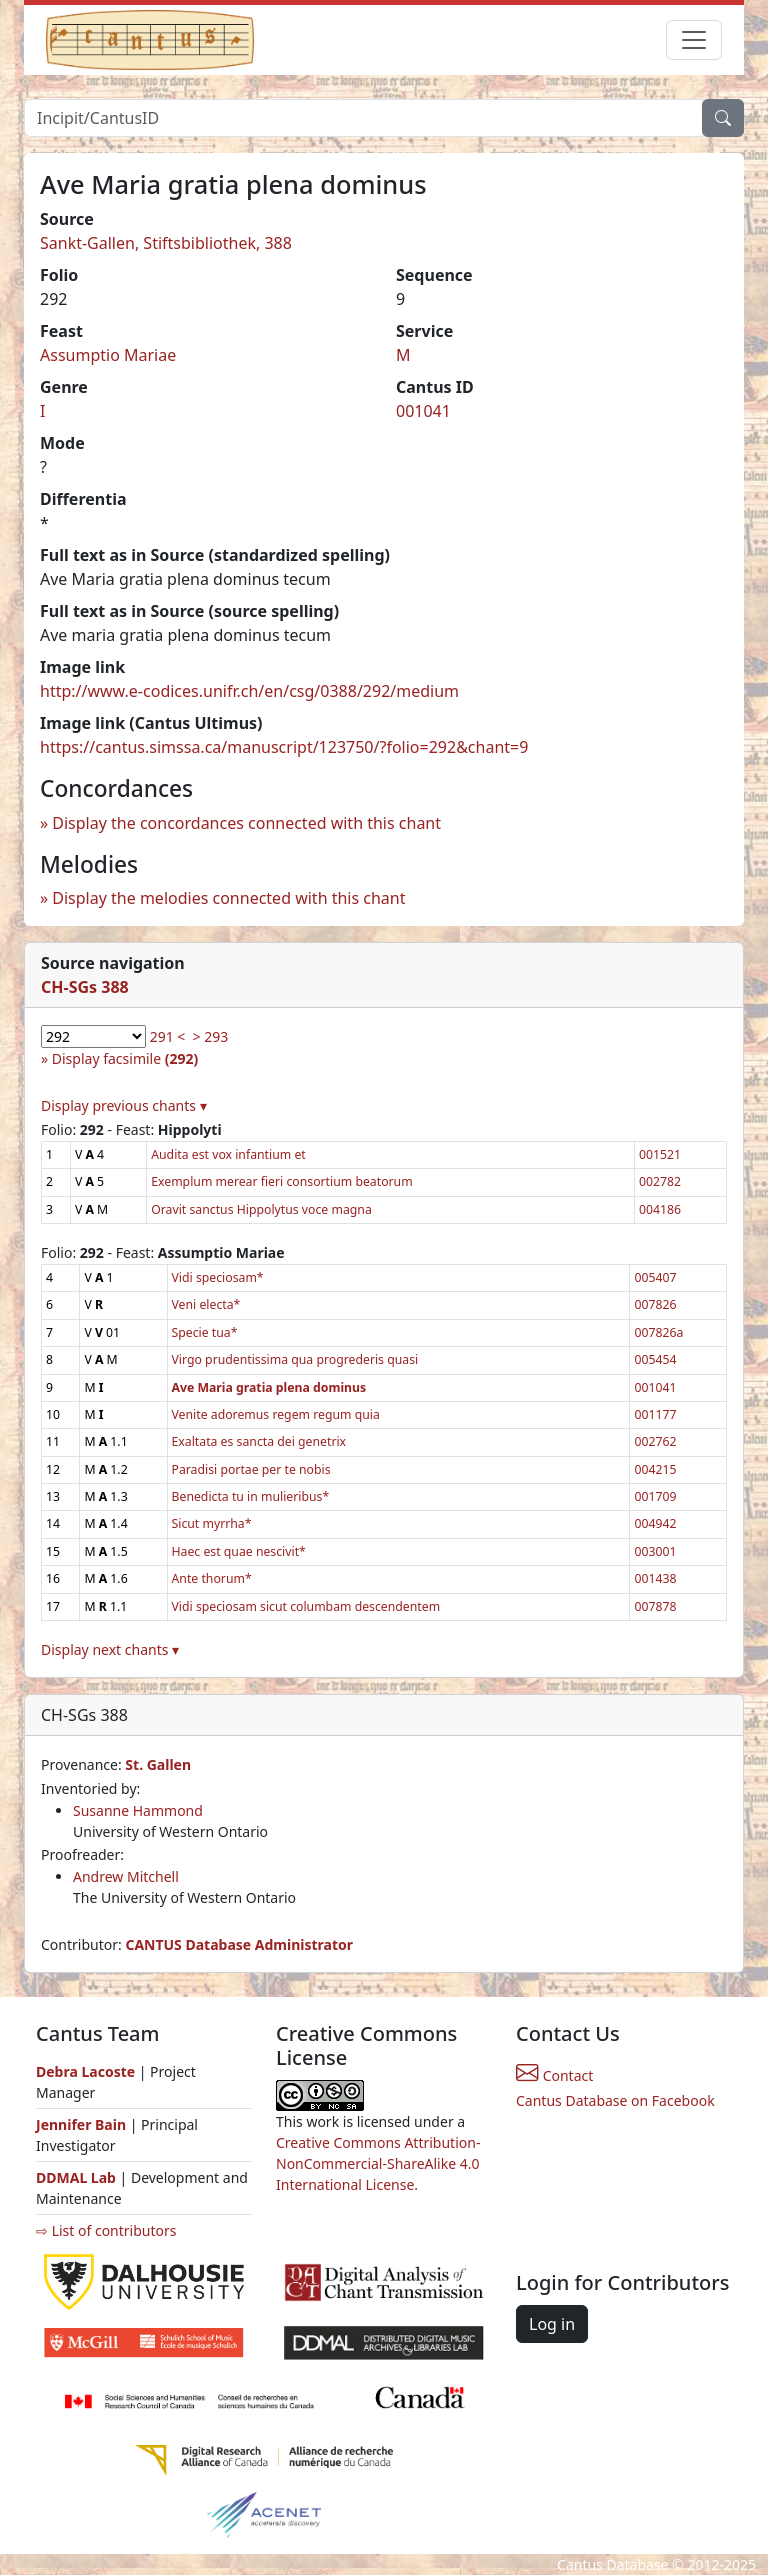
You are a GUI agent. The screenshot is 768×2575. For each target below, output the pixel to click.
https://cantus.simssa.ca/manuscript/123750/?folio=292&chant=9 (284, 747)
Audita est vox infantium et (228, 1154)
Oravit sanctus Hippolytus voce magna (261, 1209)
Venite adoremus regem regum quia (276, 1414)
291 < (168, 1036)
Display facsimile (125, 1058)
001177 (655, 1414)
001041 (423, 411)
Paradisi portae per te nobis (251, 1469)
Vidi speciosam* (218, 1277)
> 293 (211, 1036)
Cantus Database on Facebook (615, 2100)
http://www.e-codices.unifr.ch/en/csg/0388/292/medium (249, 691)
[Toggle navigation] (694, 40)
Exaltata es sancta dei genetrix (259, 1441)
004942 (655, 1523)
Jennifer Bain (83, 2124)
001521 (660, 1154)
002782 (660, 1181)
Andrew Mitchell (126, 1876)
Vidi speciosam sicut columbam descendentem (306, 1606)
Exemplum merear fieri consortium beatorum (281, 1181)
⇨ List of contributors (106, 2230)
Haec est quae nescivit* (239, 1551)
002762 (655, 1441)
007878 (655, 1606)
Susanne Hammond (138, 1810)
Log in (552, 2324)
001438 (655, 1578)
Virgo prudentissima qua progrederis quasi (295, 1359)
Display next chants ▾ (110, 1649)
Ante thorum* (212, 1578)
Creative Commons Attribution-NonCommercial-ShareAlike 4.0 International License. (378, 2163)
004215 (655, 1469)
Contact (554, 2075)
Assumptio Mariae (108, 355)
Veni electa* (206, 1304)
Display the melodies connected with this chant (228, 898)
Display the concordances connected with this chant (246, 823)
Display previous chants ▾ (124, 1105)
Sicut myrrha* (212, 1523)
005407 (655, 1277)
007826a (658, 1332)
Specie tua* (205, 1332)
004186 (660, 1209)
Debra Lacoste (85, 2071)
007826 (655, 1304)
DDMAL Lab (76, 2177)
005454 (655, 1359)
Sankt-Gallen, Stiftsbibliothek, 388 (166, 243)
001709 (655, 1496)
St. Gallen (158, 1764)
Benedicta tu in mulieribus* (251, 1496)
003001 (655, 1551)
